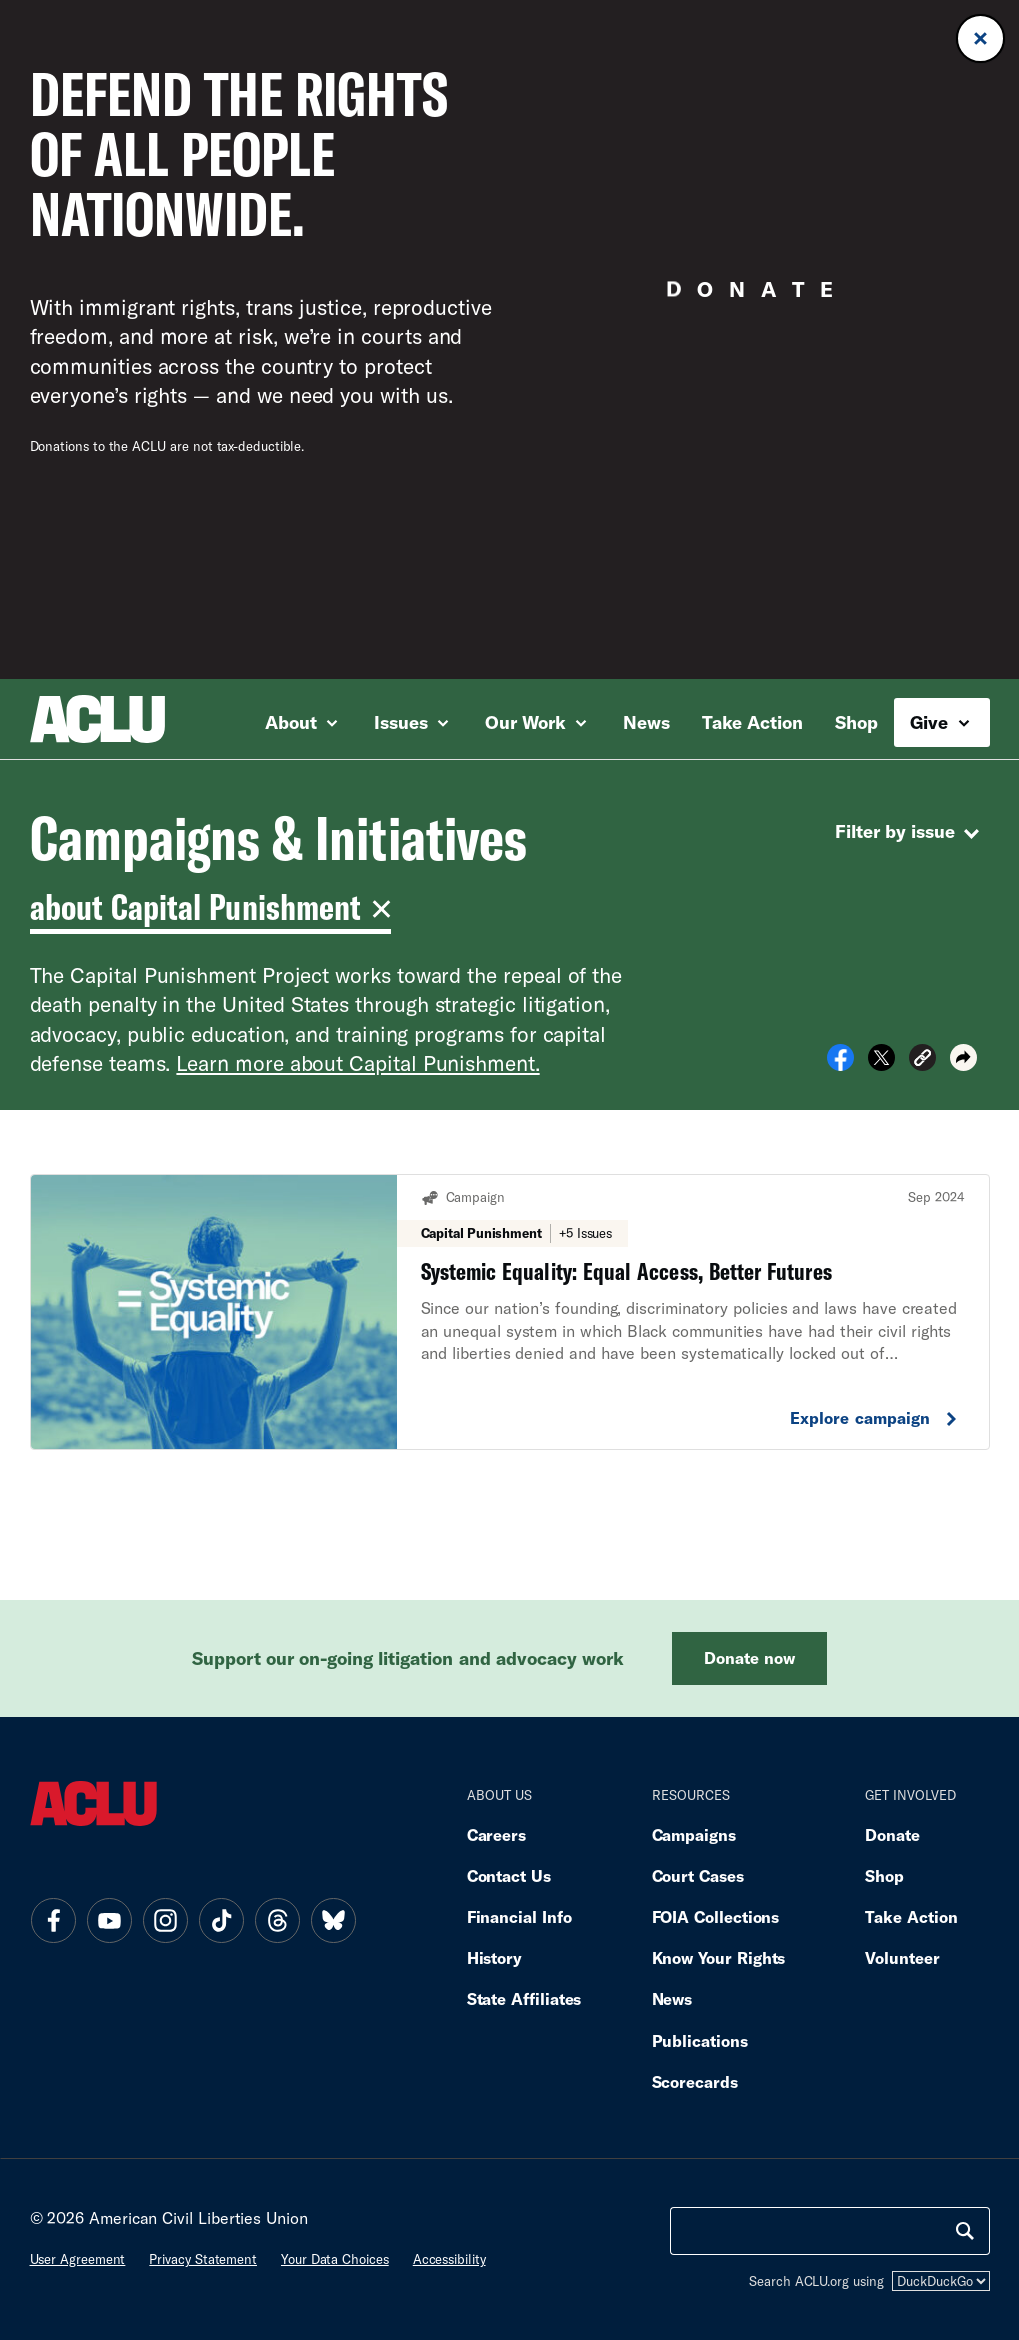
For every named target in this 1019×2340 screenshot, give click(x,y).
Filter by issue (910, 833)
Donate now (749, 1657)
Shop (856, 722)
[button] (922, 1060)
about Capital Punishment (207, 906)
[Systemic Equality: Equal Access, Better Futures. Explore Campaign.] (510, 1312)
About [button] (301, 722)
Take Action (752, 722)
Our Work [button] (536, 722)
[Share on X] (881, 1064)
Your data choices (335, 2259)
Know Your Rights (719, 1957)
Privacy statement (203, 2259)
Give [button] (939, 722)
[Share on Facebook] (840, 1064)
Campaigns (694, 1834)
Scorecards (695, 2081)
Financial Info (519, 1916)
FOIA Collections (716, 1916)
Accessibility (449, 2259)
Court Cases (698, 1875)
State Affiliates (524, 1998)
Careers (496, 1834)
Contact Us (509, 1875)
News (646, 722)
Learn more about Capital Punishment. (357, 1062)
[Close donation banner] (980, 38)
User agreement (78, 2259)
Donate (892, 1834)
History (494, 1957)
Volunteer (902, 1957)
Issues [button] (411, 722)
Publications (700, 2040)
